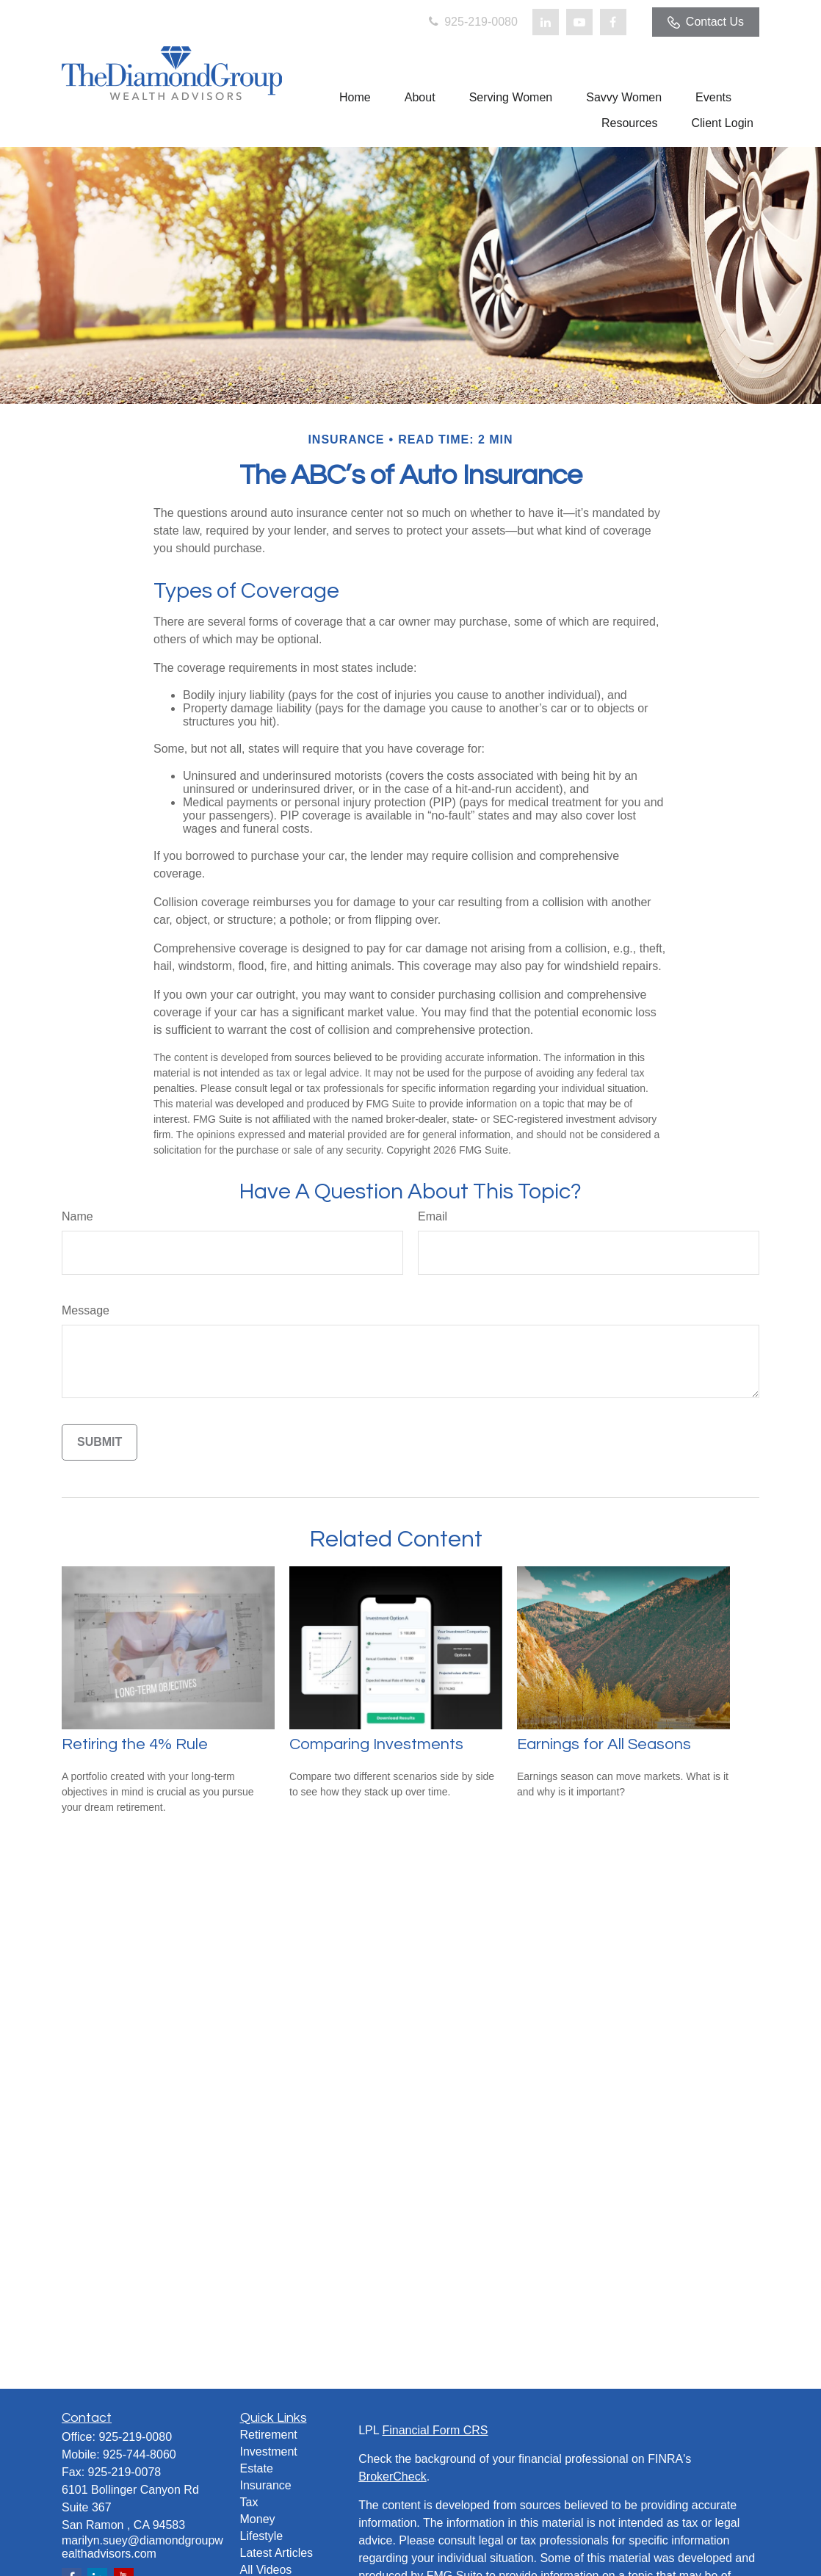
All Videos (266, 2570)
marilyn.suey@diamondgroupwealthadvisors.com (142, 2547)
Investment (268, 2451)
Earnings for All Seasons (604, 1744)
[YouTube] (579, 22)
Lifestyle (261, 2536)
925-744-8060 (139, 2454)
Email (432, 1216)
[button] (355, 97)
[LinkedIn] (545, 22)
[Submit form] (99, 1442)
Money (257, 2519)
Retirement (268, 2434)
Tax (249, 2502)
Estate (256, 2468)
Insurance (266, 2485)
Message (85, 1310)
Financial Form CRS (435, 2430)
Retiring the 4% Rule (135, 1744)
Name (77, 1216)
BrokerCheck (392, 2476)
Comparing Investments (376, 1744)
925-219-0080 (472, 21)
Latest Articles (277, 2553)
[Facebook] (613, 22)
